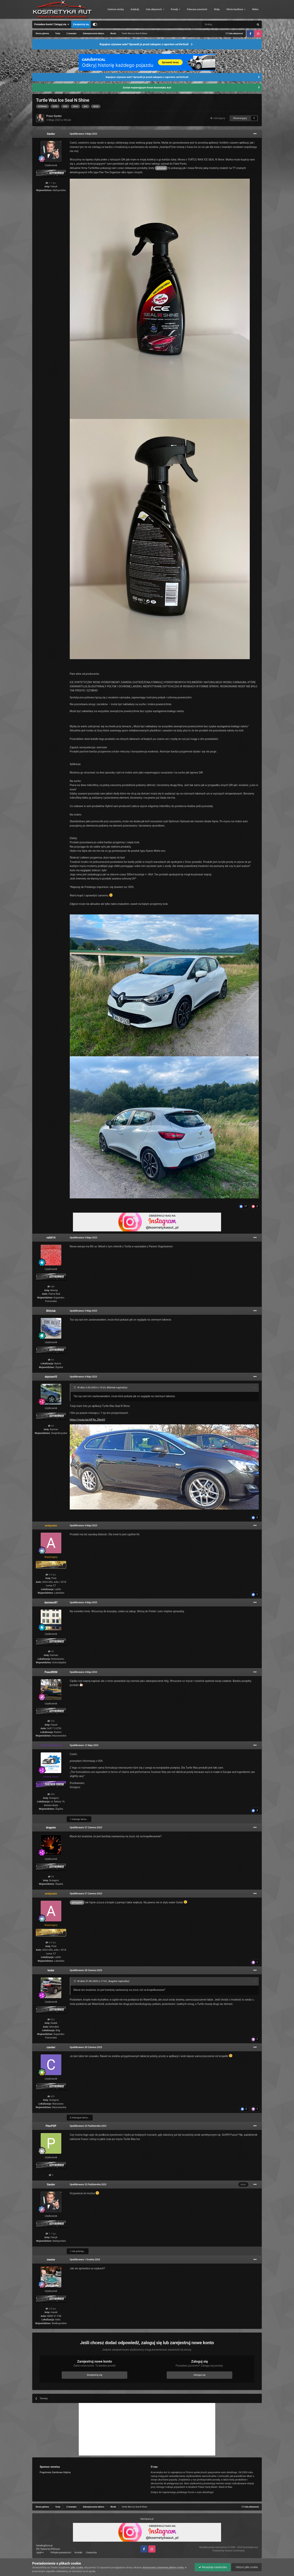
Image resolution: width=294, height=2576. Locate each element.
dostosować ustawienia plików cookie (163, 2567)
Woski (67, 119)
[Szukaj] (219, 24)
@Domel (161, 168)
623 (51, 2019)
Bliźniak (51, 1310)
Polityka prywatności (60, 2552)
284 (51, 1794)
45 (51, 1651)
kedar (51, 1970)
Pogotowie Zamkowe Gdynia (55, 2472)
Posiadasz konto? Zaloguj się (51, 24)
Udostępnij (217, 118)
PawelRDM (51, 1672)
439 (51, 2096)
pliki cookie (77, 2567)
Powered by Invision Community (228, 2550)
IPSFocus (55, 2549)
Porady (172, 9)
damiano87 (51, 1602)
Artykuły (132, 9)
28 (51, 1876)
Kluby (214, 9)
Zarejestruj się (81, 24)
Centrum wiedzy (113, 9)
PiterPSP (51, 2125)
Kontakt (78, 2552)
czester (51, 2047)
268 (51, 1286)
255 (51, 1721)
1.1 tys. (51, 182)
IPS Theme (41, 2549)
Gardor (58, 115)
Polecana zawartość (194, 9)
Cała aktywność (151, 9)
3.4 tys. (51, 1574)
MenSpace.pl (146, 2519)
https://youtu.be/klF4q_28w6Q (87, 1419)
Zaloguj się (200, 2374)
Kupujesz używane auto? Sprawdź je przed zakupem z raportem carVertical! (144, 44)
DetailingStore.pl (44, 2545)
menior (51, 2259)
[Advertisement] (147, 2429)
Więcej (253, 9)
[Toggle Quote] (75, 1387)
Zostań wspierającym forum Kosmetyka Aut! (147, 87)
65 (51, 1425)
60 (51, 1359)
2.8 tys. (51, 2308)
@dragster (77, 1902)
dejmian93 (51, 1376)
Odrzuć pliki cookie (246, 2567)
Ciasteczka (91, 2552)
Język (40, 2552)
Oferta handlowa (232, 9)
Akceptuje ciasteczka (212, 2567)
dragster (51, 1827)
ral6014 (51, 1237)
